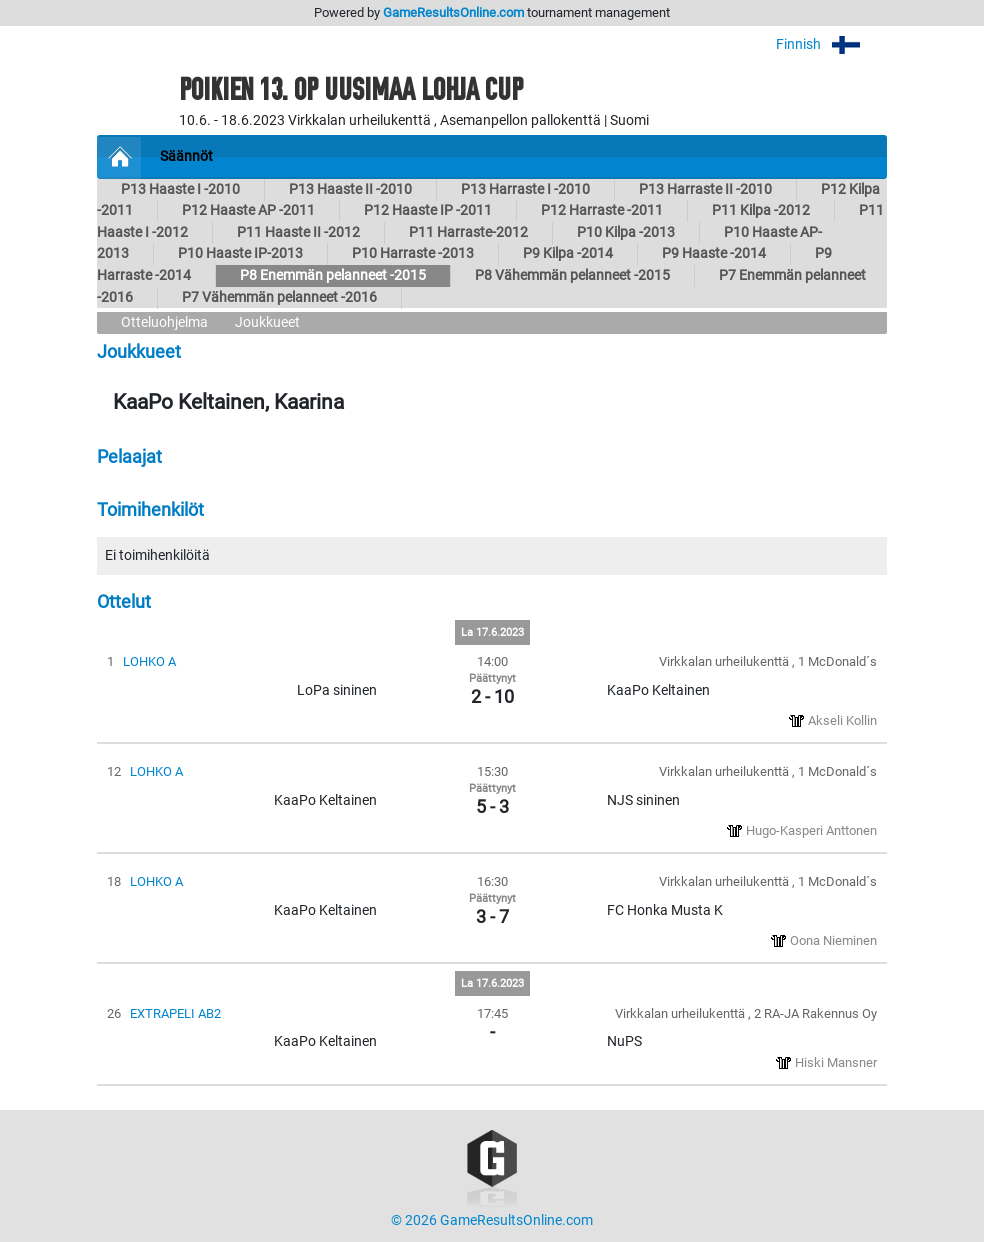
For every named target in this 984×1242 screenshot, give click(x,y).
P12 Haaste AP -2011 (248, 210)
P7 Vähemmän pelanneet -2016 (279, 297)
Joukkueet (267, 322)
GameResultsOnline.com (453, 12)
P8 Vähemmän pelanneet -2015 (572, 275)
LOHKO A (149, 661)
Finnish (831, 44)
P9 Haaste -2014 (714, 253)
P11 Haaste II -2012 (298, 232)
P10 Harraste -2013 (413, 253)
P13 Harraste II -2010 (705, 189)
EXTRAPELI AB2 (175, 1013)
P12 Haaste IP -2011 (428, 210)
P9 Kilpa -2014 (568, 253)
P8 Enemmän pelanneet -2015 (333, 275)
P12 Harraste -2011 (602, 210)
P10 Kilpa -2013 (626, 232)
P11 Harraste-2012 (468, 232)
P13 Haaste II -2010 (350, 189)
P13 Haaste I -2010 (180, 189)
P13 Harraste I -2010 (525, 189)
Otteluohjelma (164, 322)
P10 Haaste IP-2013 (240, 253)
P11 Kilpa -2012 (761, 210)
